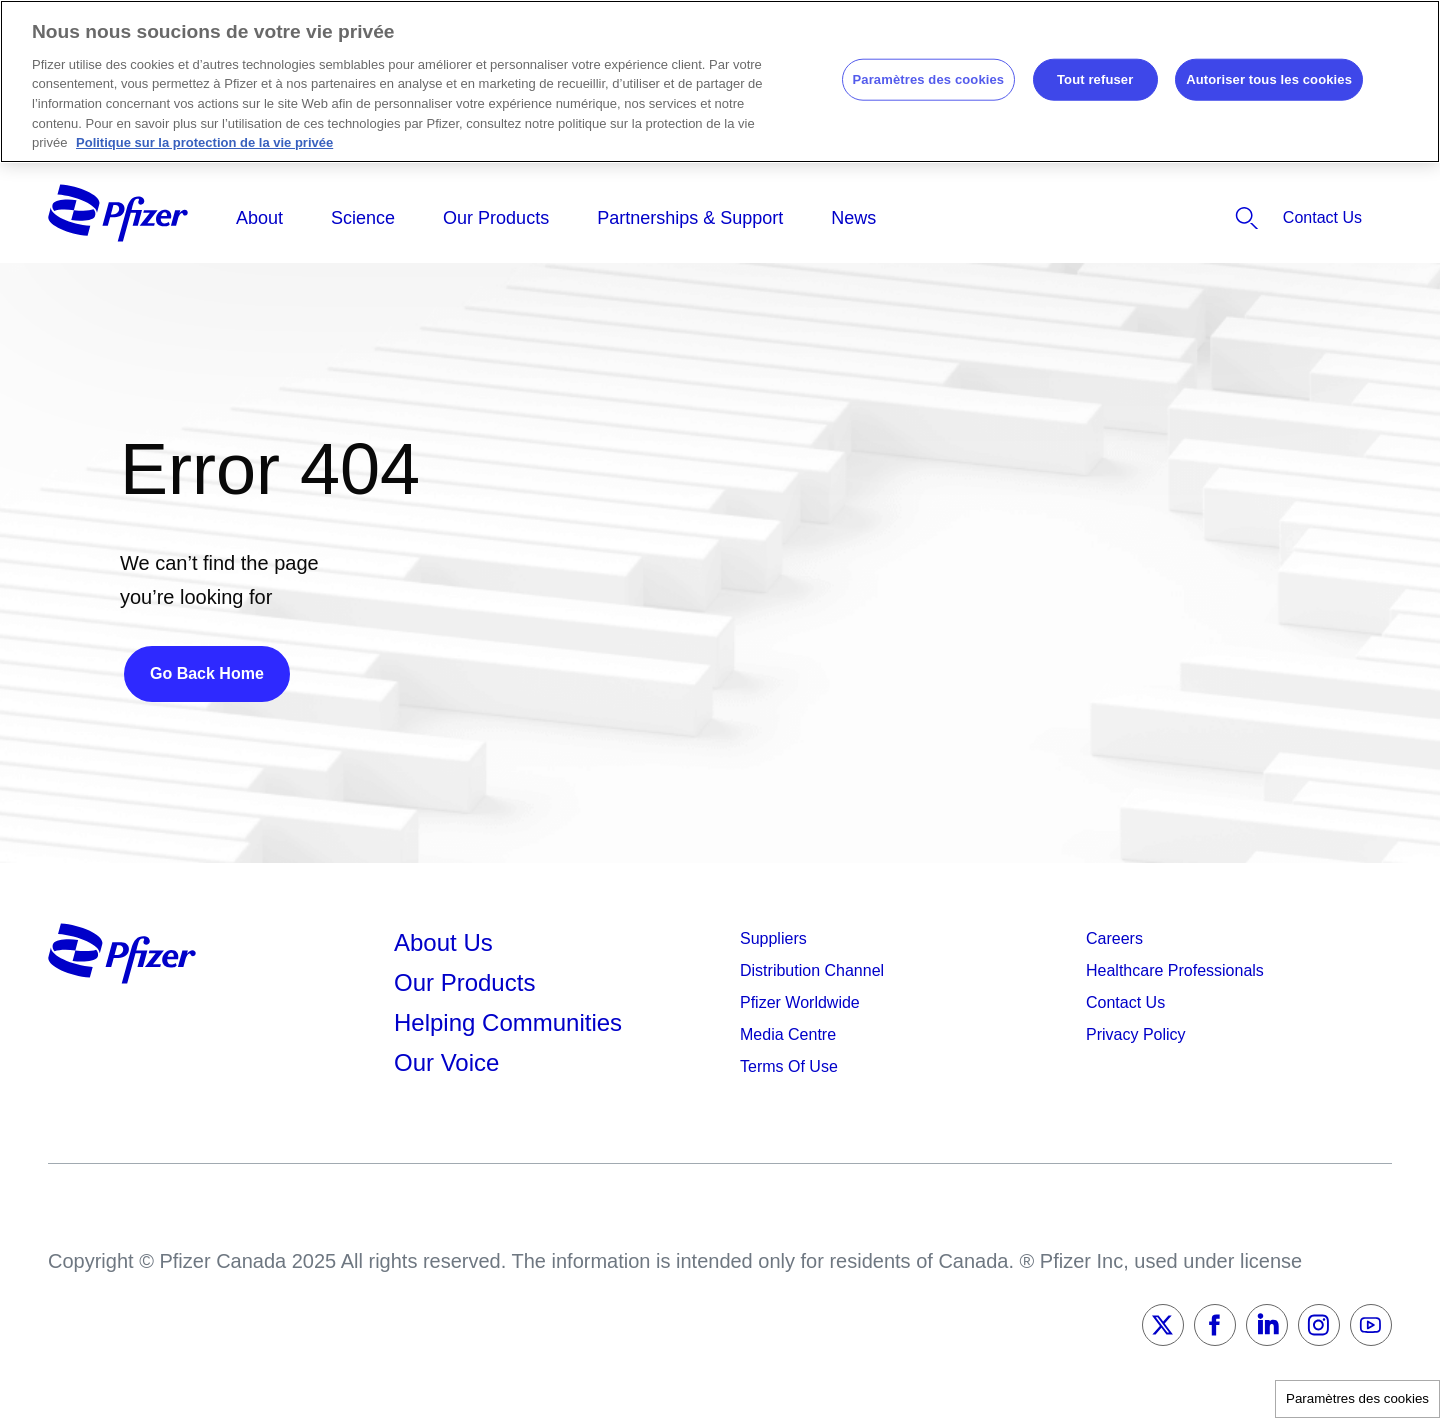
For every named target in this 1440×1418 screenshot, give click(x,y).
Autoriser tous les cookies (1269, 79)
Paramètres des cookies (1357, 1398)
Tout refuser (1095, 79)
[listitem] (1187, 218)
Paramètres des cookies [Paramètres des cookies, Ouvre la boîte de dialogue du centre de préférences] (929, 79)
